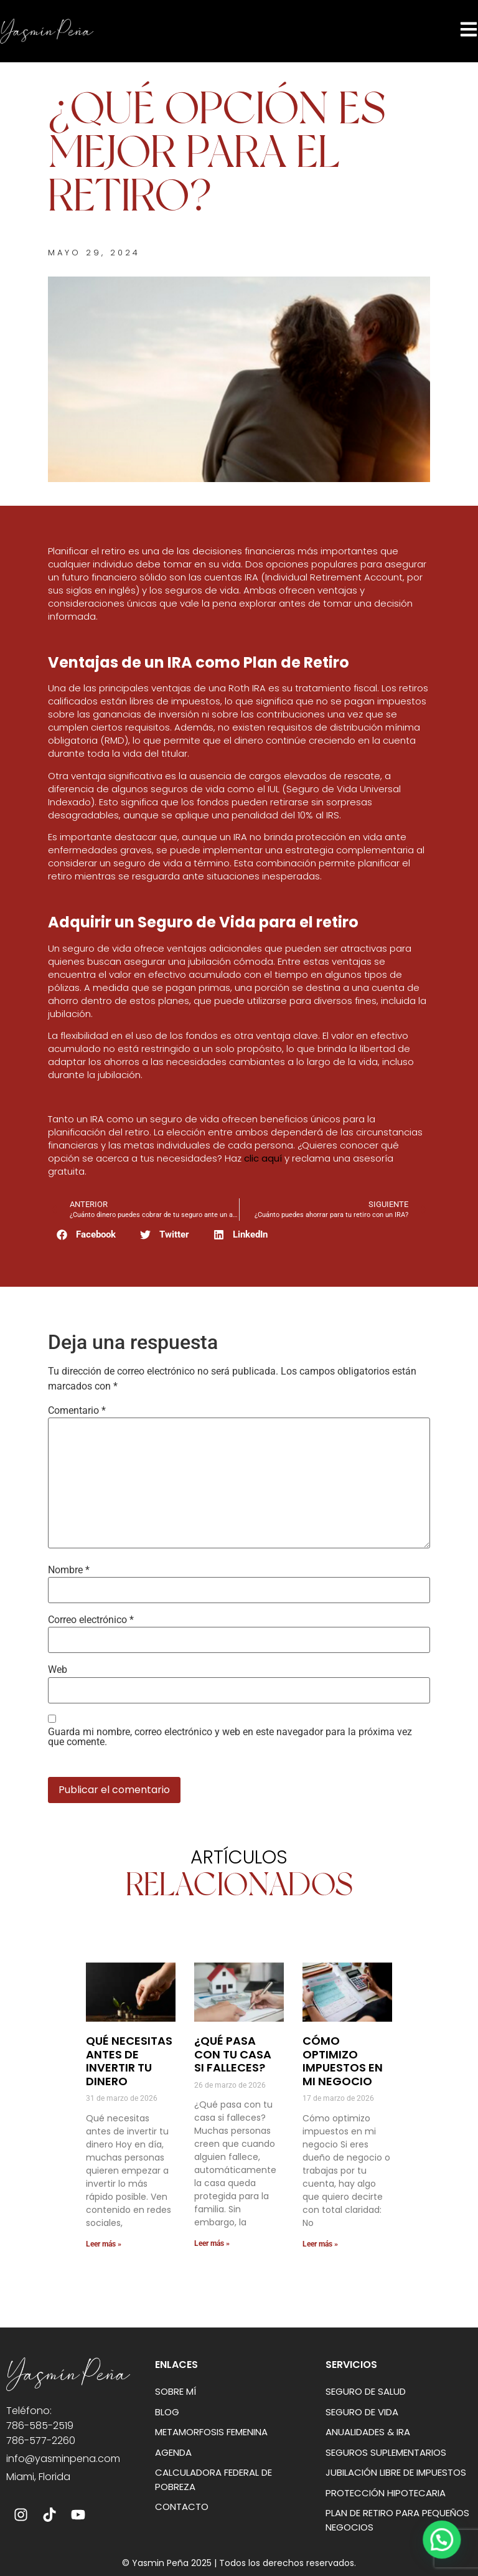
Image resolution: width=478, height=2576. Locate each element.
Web (57, 1670)
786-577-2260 (40, 2440)
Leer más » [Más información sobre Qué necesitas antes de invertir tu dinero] (103, 2244)
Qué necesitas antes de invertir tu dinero (129, 2061)
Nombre (69, 1570)
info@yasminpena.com (63, 2458)
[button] (86, 1235)
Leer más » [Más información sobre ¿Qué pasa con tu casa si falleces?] (212, 2243)
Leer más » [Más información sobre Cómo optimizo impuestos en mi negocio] (320, 2244)
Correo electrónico (91, 1620)
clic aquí (263, 1158)
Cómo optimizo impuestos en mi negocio (342, 2061)
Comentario (77, 1411)
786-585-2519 (39, 2425)
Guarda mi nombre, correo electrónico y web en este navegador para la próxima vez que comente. (230, 1737)
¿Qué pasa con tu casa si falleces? (232, 2054)
